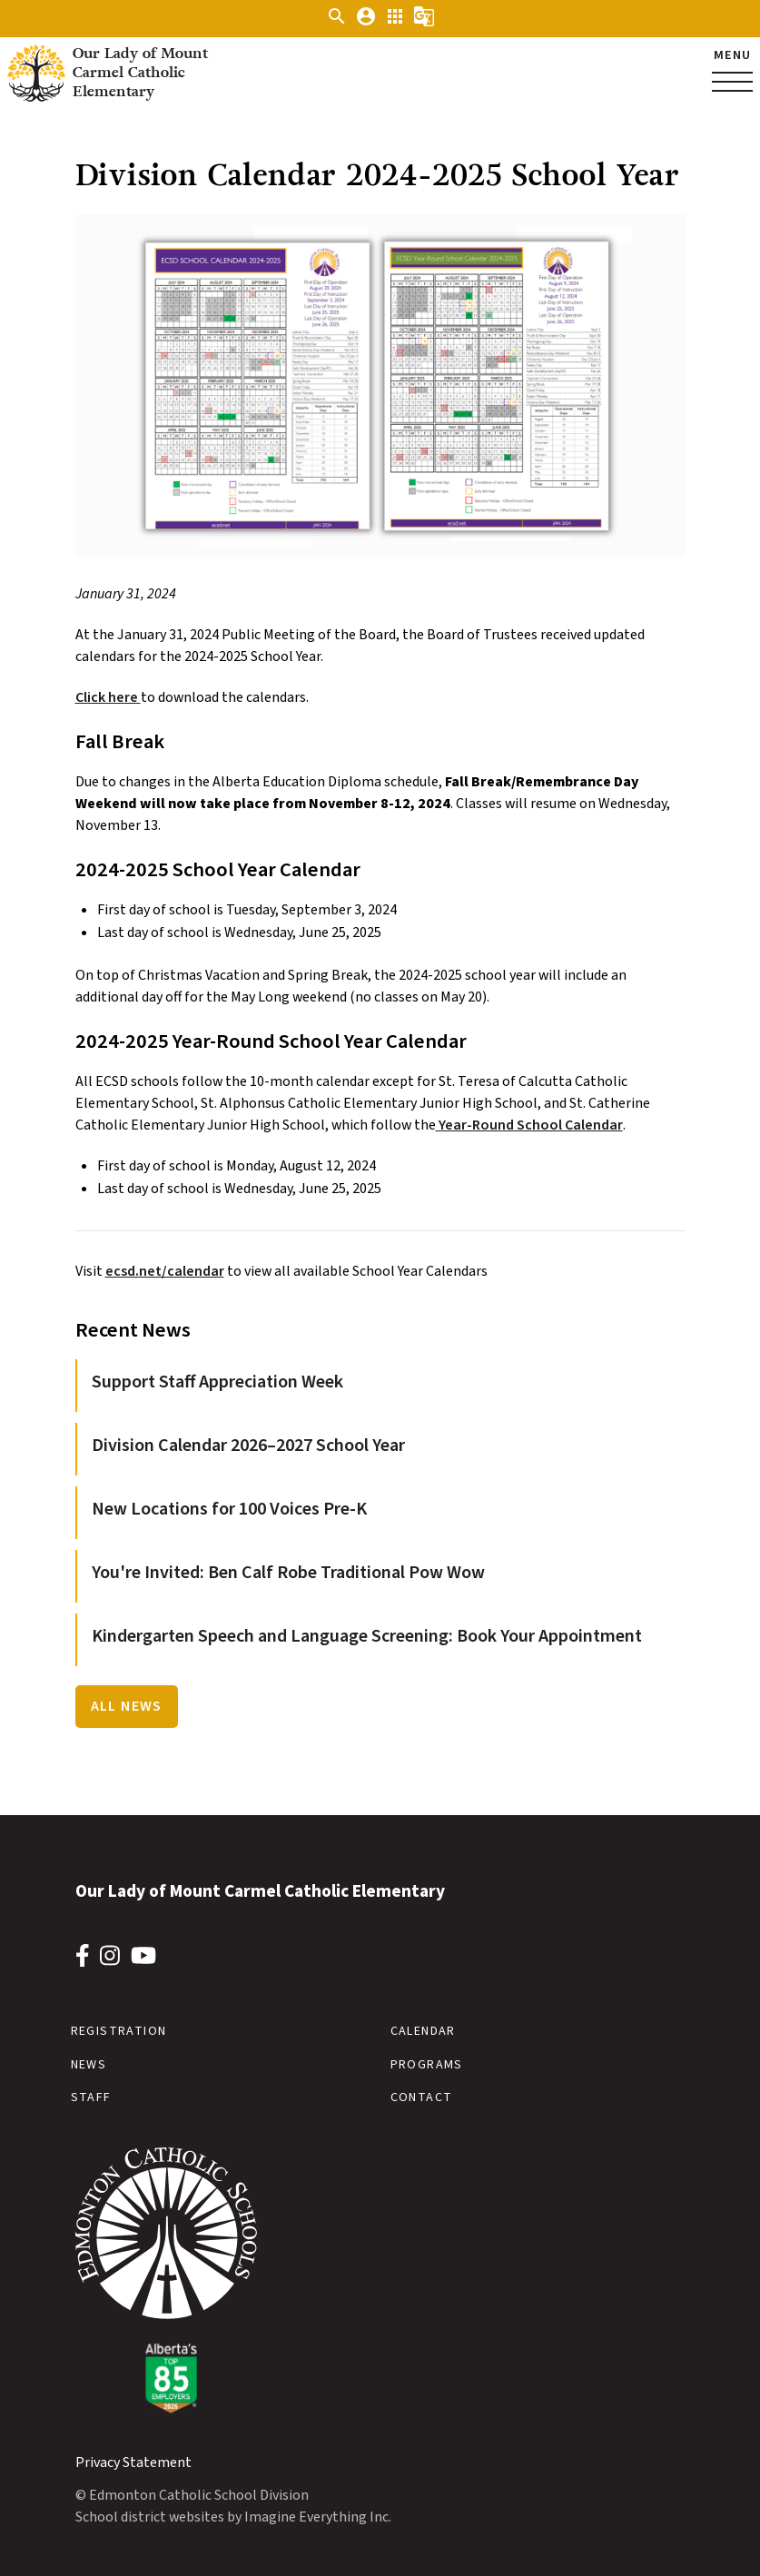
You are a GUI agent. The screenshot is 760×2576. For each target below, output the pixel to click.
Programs (426, 2065)
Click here (108, 697)
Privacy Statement (133, 2462)
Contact (421, 2097)
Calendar (423, 2031)
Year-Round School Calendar (529, 1125)
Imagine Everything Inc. (317, 2517)
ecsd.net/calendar (164, 1271)
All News (127, 1706)
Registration (119, 2031)
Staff (91, 2097)
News (89, 2065)
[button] (337, 23)
